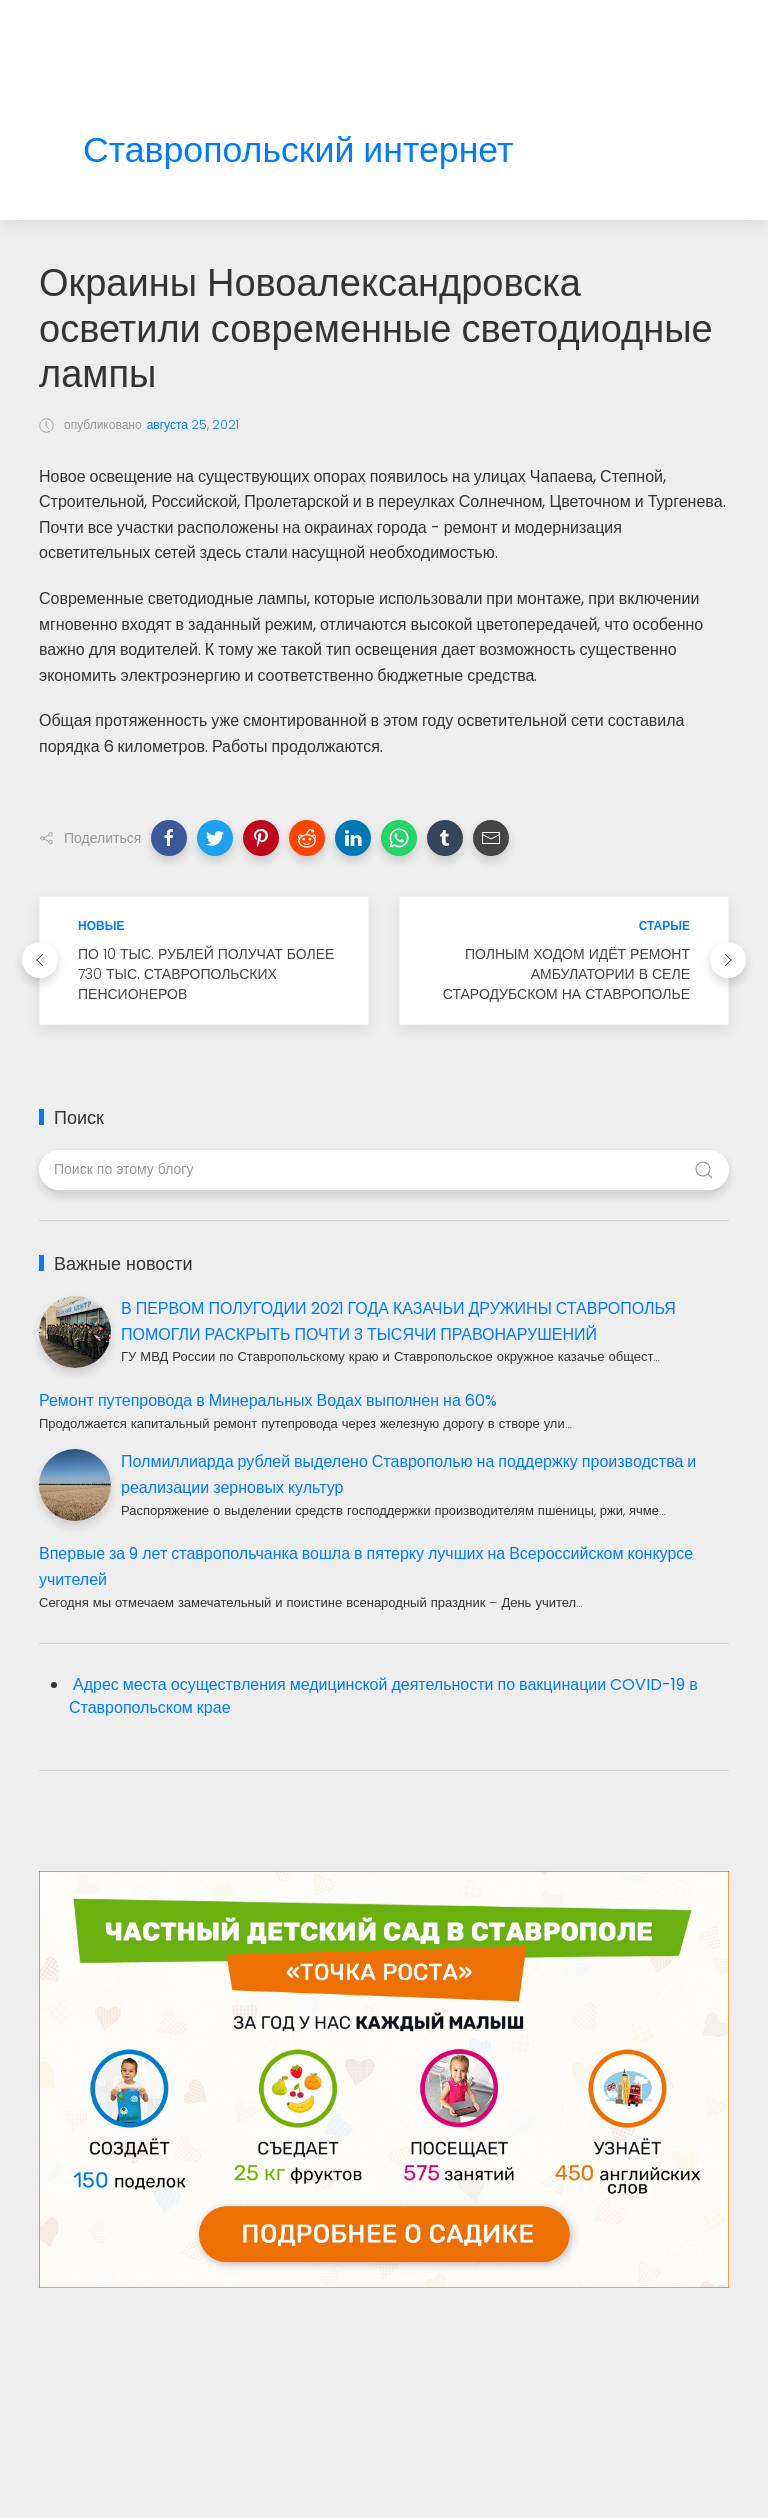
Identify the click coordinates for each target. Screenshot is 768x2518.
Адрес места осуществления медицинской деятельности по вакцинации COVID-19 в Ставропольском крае (383, 1696)
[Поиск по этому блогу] (384, 1170)
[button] (169, 838)
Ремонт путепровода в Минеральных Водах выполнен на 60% (268, 1400)
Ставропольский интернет (298, 150)
